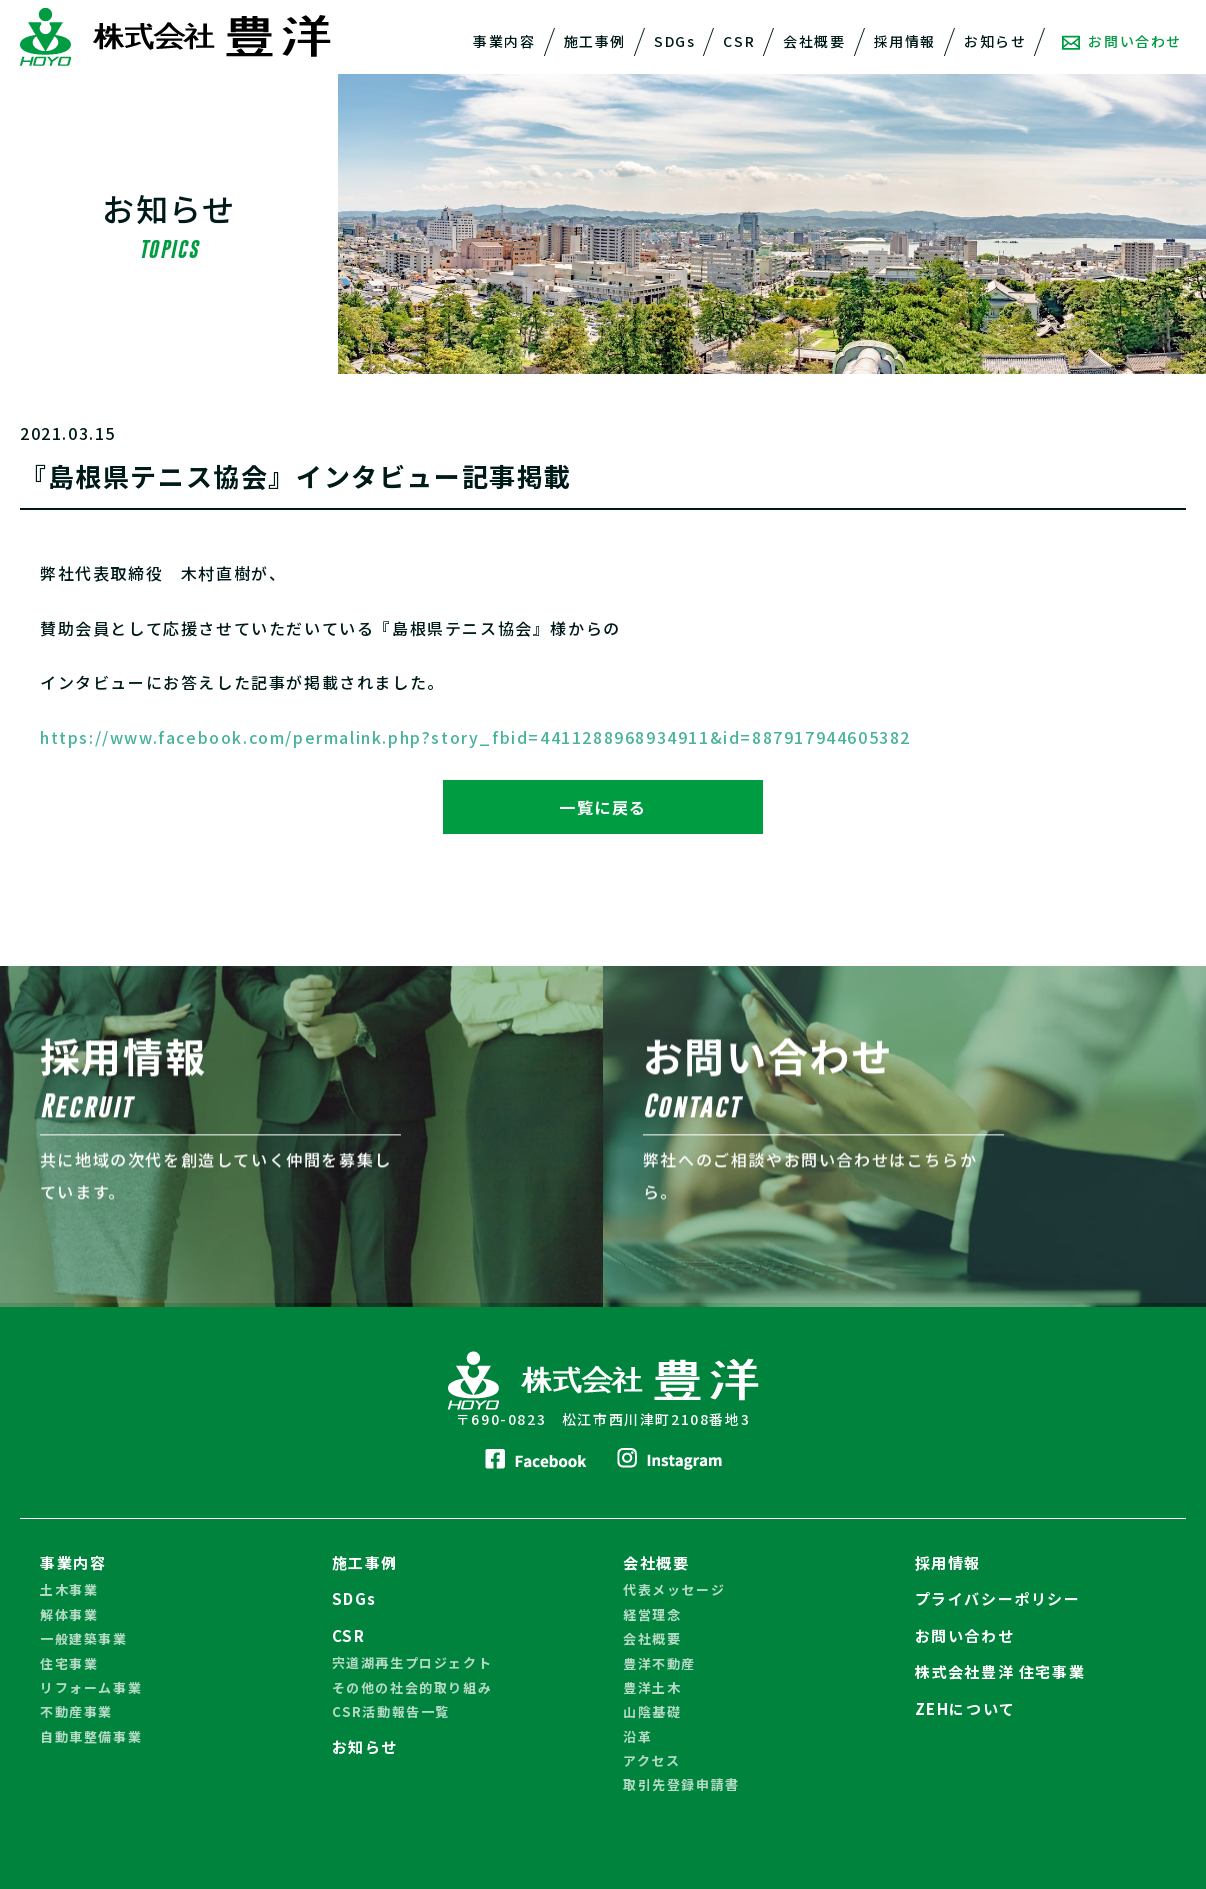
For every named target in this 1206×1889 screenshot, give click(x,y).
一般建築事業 (84, 1638)
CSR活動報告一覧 (391, 1711)
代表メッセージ (674, 1589)
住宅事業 (69, 1663)
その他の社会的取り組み (412, 1687)
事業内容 (504, 41)
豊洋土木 (652, 1687)
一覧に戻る (603, 807)
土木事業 (69, 1589)
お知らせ (995, 41)
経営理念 (652, 1614)
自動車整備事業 (91, 1736)
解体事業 (69, 1614)
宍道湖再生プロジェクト (412, 1662)
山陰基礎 (652, 1711)
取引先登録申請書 (681, 1784)
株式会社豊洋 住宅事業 (1000, 1671)
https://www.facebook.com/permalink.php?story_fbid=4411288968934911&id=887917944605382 (475, 737)
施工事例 (595, 41)
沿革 (637, 1736)
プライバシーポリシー (998, 1598)
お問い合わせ (1122, 41)
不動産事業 (76, 1711)
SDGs (674, 41)
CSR (739, 41)
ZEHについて (965, 1708)
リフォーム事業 (91, 1687)
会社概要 (814, 41)
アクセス (651, 1760)
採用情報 (905, 41)
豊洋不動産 (659, 1663)
